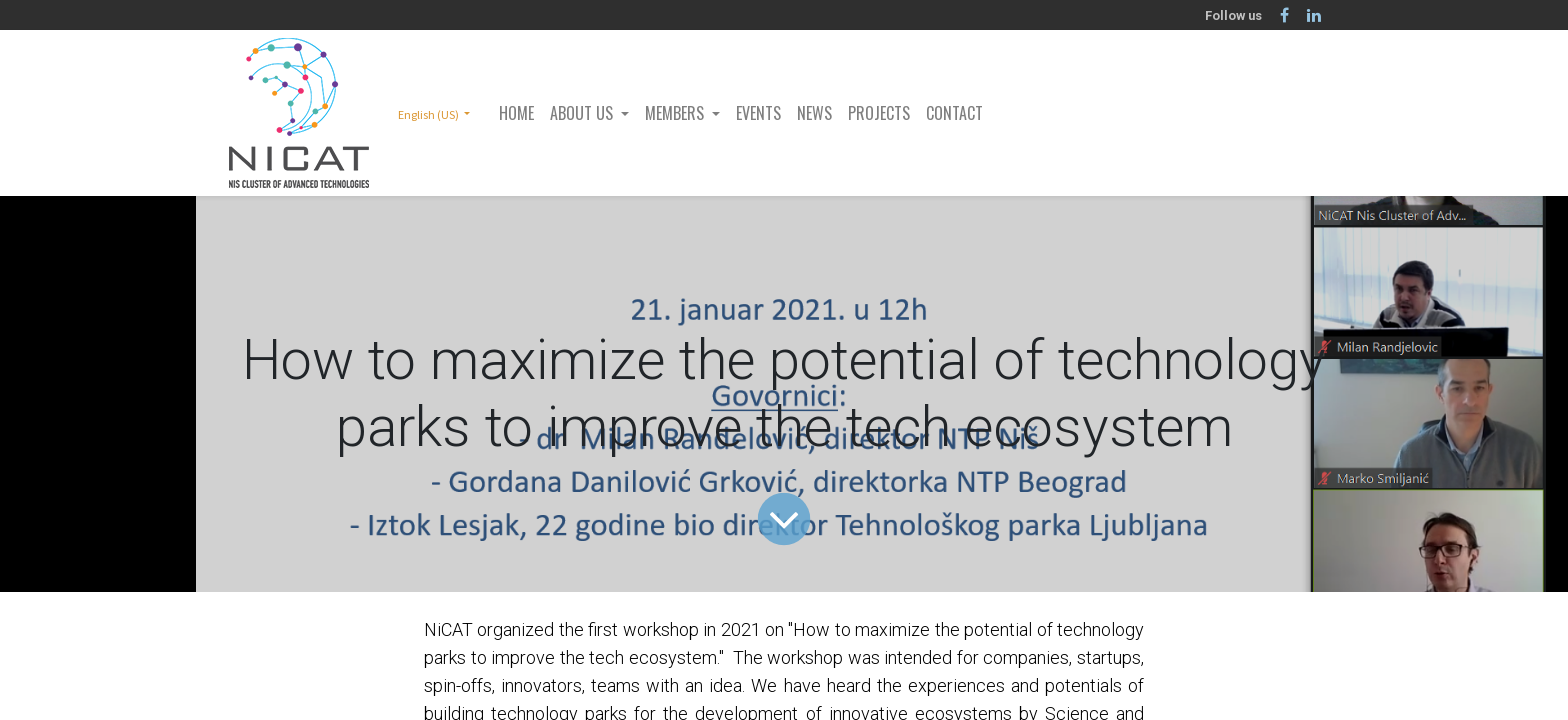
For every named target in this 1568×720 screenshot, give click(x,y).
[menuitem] (516, 113)
